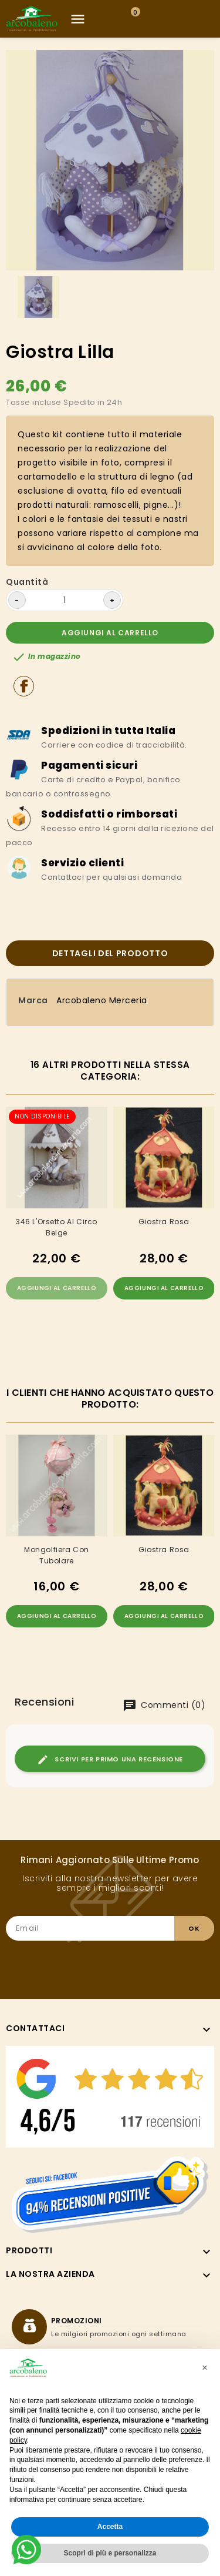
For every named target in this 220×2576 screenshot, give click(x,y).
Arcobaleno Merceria (101, 1000)
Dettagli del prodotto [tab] (110, 953)
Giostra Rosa (163, 1222)
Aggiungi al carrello (110, 633)
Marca (33, 1000)
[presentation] (125, 1964)
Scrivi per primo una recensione (110, 1760)
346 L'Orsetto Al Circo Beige (56, 1227)
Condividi (23, 686)
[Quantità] (64, 600)
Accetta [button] (110, 2527)
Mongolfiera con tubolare (56, 1555)
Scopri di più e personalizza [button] (109, 2553)
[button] (204, 2368)
